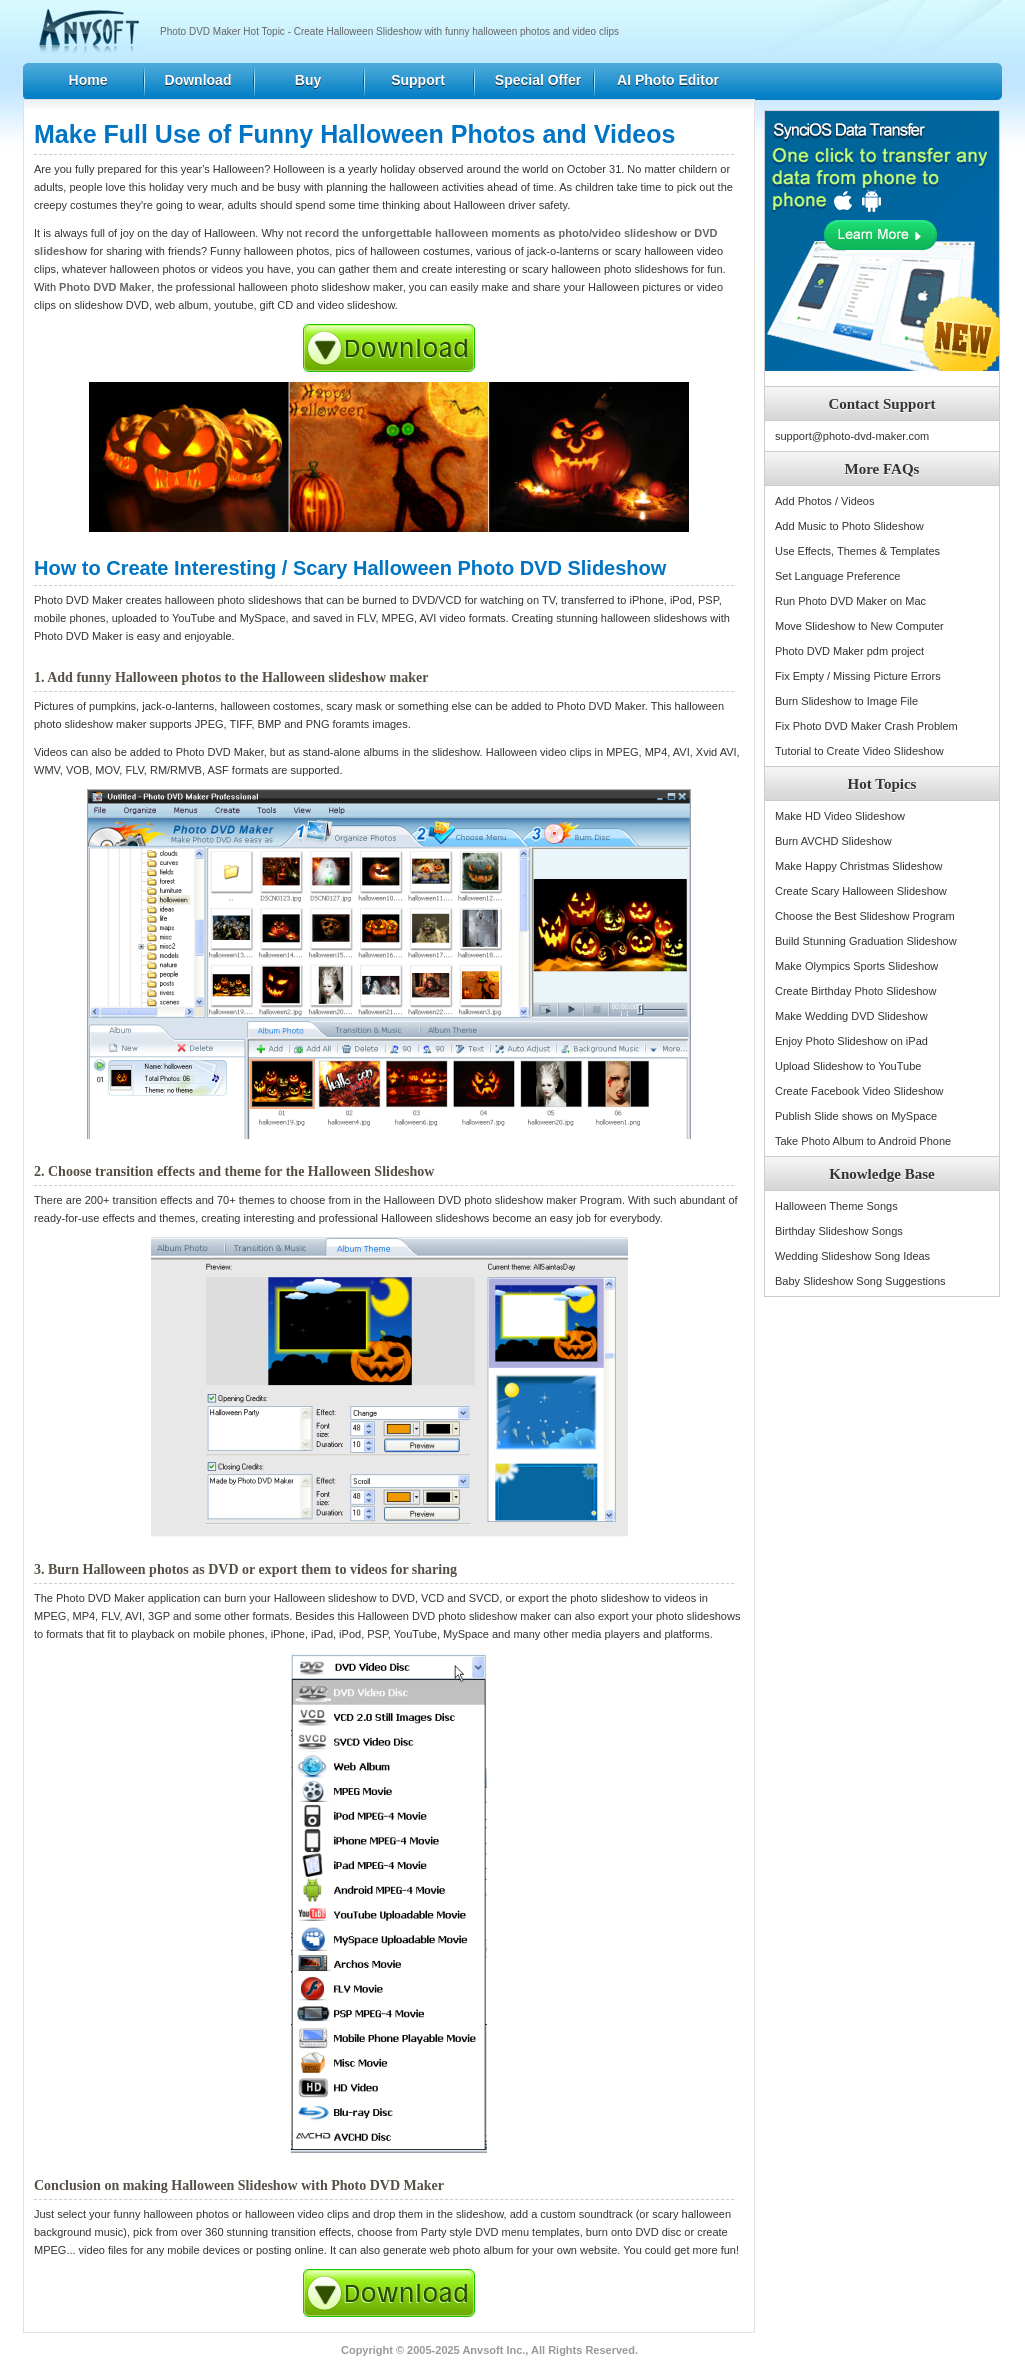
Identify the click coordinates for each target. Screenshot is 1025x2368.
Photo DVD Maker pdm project (849, 651)
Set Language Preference (837, 576)
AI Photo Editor (668, 80)
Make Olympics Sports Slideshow (856, 966)
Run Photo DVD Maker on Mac (850, 601)
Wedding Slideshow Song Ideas (852, 1256)
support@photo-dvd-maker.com (852, 436)
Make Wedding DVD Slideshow (851, 1016)
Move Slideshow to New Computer (859, 626)
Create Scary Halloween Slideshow (861, 891)
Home (88, 80)
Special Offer (538, 80)
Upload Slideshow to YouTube (848, 1066)
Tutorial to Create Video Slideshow (859, 751)
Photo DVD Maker (105, 287)
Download (198, 80)
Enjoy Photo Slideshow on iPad (851, 1041)
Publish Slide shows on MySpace (856, 1116)
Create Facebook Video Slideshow (859, 1091)
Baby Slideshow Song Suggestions (860, 1281)
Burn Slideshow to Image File (846, 701)
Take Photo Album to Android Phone (863, 1141)
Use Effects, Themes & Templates (857, 551)
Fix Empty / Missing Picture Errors (858, 676)
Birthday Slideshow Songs (839, 1231)
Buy (308, 80)
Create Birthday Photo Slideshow (855, 991)
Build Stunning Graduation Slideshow (866, 941)
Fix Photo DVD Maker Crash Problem (866, 726)
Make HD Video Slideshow (840, 816)
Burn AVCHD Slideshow (833, 841)
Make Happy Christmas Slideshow (859, 866)
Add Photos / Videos (824, 501)
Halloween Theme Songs (836, 1206)
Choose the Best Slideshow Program (865, 916)
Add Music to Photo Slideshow (849, 526)
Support (418, 80)
